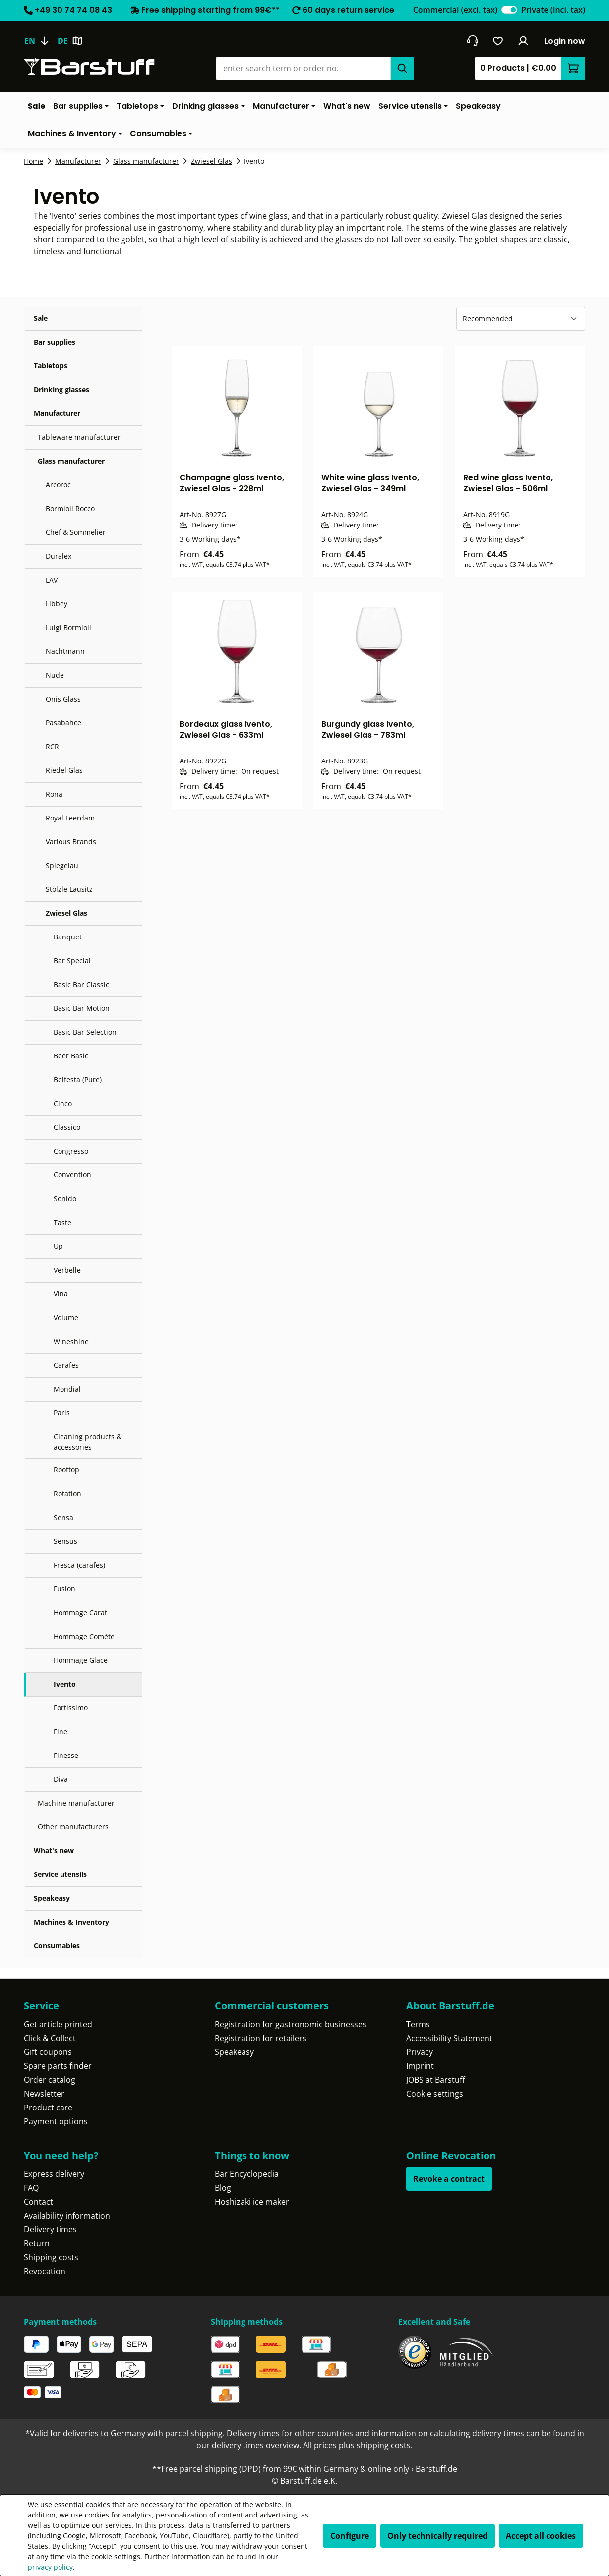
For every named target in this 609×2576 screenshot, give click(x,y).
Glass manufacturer (71, 461)
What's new (54, 1850)
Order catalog (49, 2079)
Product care (48, 2107)
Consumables (57, 1945)
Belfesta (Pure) (78, 1079)
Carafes (66, 1365)
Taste (62, 1222)
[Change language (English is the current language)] (41, 41)
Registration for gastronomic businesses (290, 2024)
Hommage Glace (81, 1660)
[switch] (509, 10)
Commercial (455, 9)
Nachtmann (65, 651)
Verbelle (67, 1270)
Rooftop (66, 1469)
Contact (38, 2201)
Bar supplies (54, 342)
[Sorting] (520, 319)
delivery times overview (255, 2445)
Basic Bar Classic (81, 984)
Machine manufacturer (76, 1803)
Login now (564, 41)
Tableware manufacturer (79, 437)
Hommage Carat (80, 1612)
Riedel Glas (64, 770)
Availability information (67, 2215)
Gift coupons (48, 2052)
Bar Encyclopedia (247, 2173)
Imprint (420, 2065)
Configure (349, 2535)
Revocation (44, 2271)
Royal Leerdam (70, 817)
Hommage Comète (84, 1636)
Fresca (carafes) (79, 1565)
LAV (52, 580)
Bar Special (72, 960)
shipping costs (384, 2445)
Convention (72, 1174)
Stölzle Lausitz (69, 889)
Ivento (65, 1684)
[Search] (402, 68)
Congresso (71, 1151)
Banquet (68, 936)
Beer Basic (71, 1055)
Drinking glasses (61, 389)
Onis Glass (63, 698)
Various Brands (71, 841)
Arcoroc (58, 484)
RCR (52, 746)
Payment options (56, 2121)
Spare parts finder (58, 2065)
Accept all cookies (541, 2535)
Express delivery (54, 2173)
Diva (61, 1779)
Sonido (65, 1198)
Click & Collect (50, 2038)
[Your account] (523, 41)
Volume (66, 1317)
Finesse (66, 1755)
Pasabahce (63, 722)
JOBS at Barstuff (435, 2079)
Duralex (58, 556)
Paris (62, 1412)
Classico (67, 1127)
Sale (41, 318)
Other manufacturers (73, 1826)
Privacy (419, 2052)
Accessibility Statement (449, 2038)
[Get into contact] (472, 41)
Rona (54, 794)
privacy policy (50, 2567)
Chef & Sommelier (76, 532)
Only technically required (437, 2535)
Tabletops (50, 365)
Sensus (65, 1541)
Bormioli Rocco (70, 508)
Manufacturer (57, 413)
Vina (61, 1293)
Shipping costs (51, 2257)
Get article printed (58, 2024)
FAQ (31, 2187)
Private (553, 9)
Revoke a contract (449, 2178)
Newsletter (44, 2093)
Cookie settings (434, 2093)
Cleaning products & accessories (88, 1442)
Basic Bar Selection (85, 1032)
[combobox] (303, 68)
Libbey (56, 603)
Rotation (67, 1493)
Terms (418, 2024)
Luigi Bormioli (68, 627)
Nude (55, 675)
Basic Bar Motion (82, 1008)
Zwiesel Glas (66, 913)
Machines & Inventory (71, 1922)
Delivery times (50, 2229)
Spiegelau (62, 865)
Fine (60, 1731)
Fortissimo (71, 1707)
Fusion (64, 1588)
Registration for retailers (260, 2038)
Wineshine (71, 1341)
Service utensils (60, 1874)
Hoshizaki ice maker (252, 2201)
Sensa (63, 1517)
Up (58, 1246)
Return (37, 2243)
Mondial (67, 1389)
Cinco (63, 1103)
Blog (223, 2187)
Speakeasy (52, 1898)
